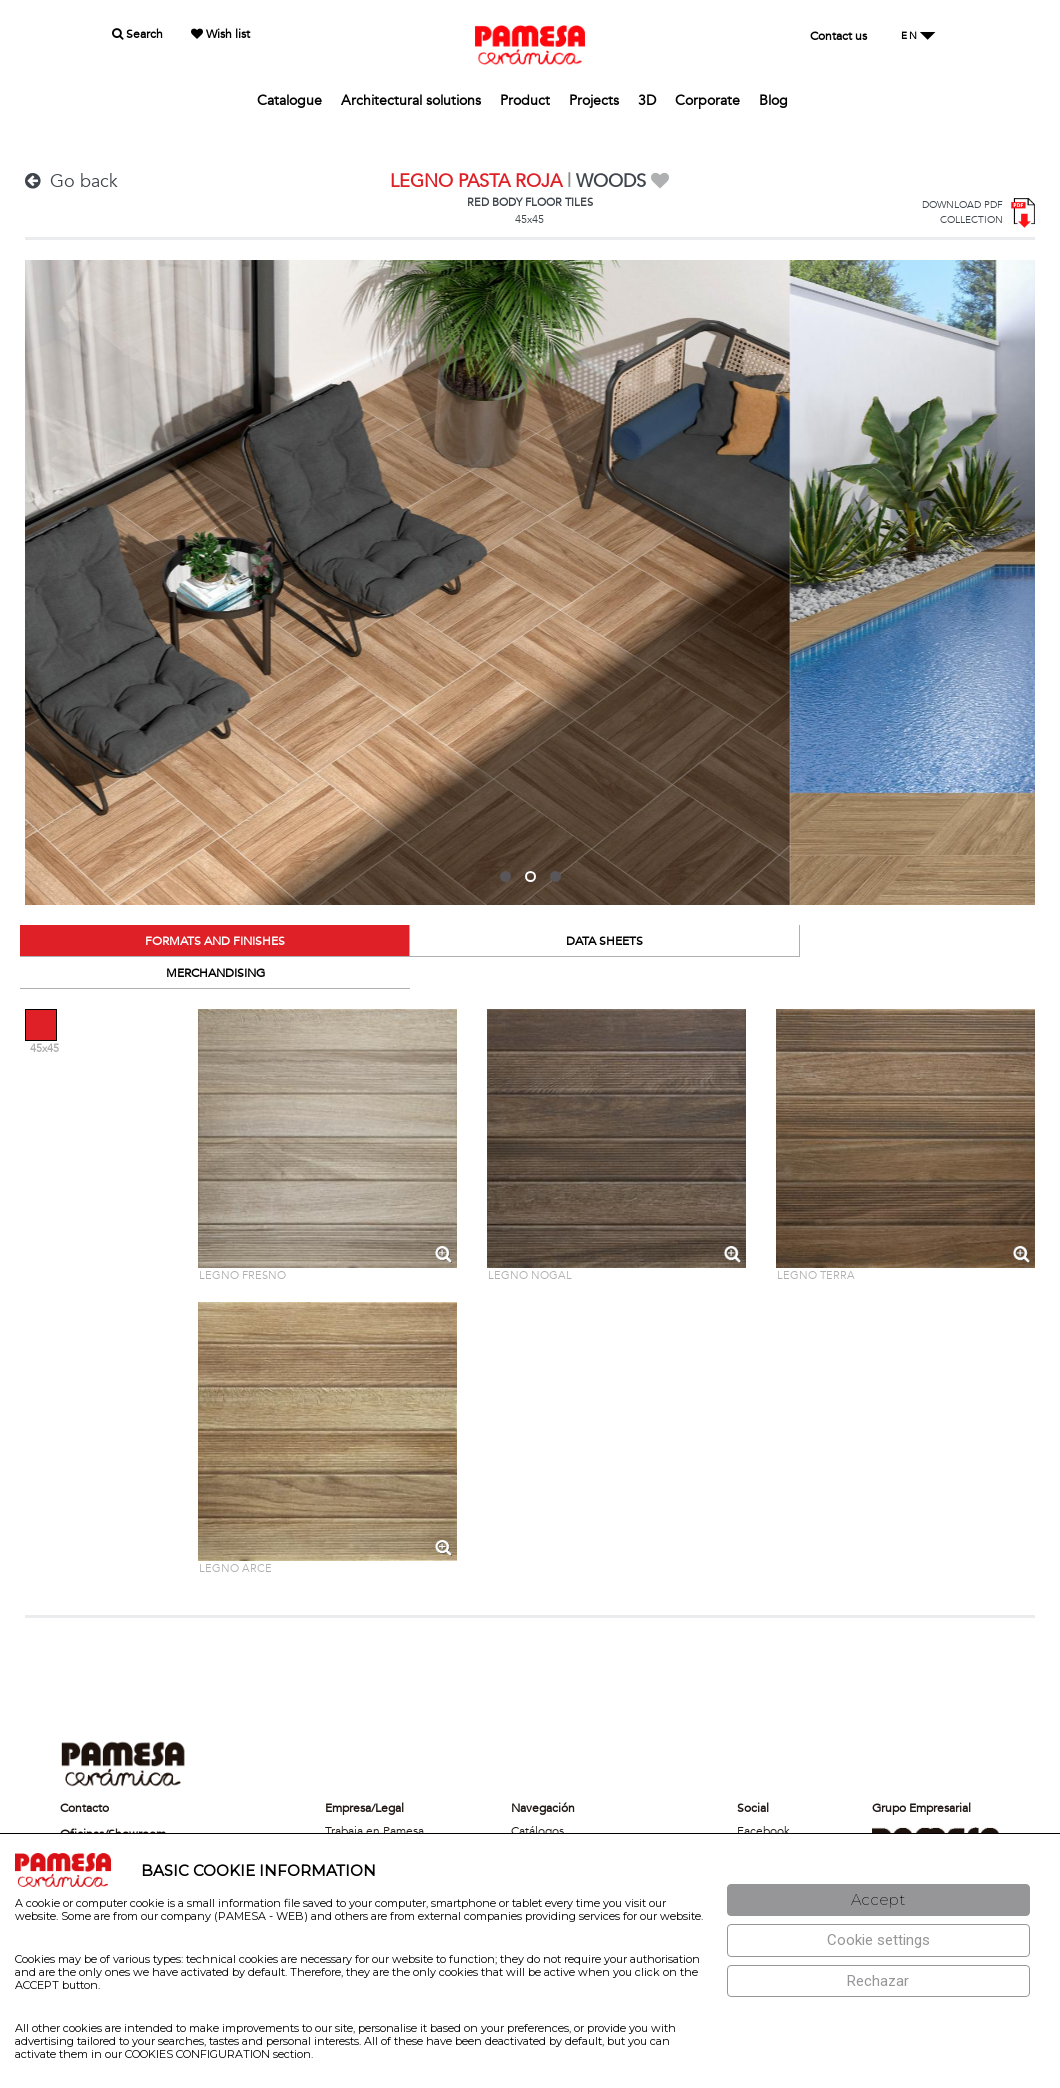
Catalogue (289, 100)
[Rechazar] (878, 1981)
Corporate (707, 100)
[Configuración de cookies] (878, 1940)
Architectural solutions (411, 100)
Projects (594, 100)
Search (137, 34)
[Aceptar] (878, 1900)
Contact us (838, 36)
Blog (773, 100)
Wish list (220, 34)
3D (647, 100)
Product (525, 100)
